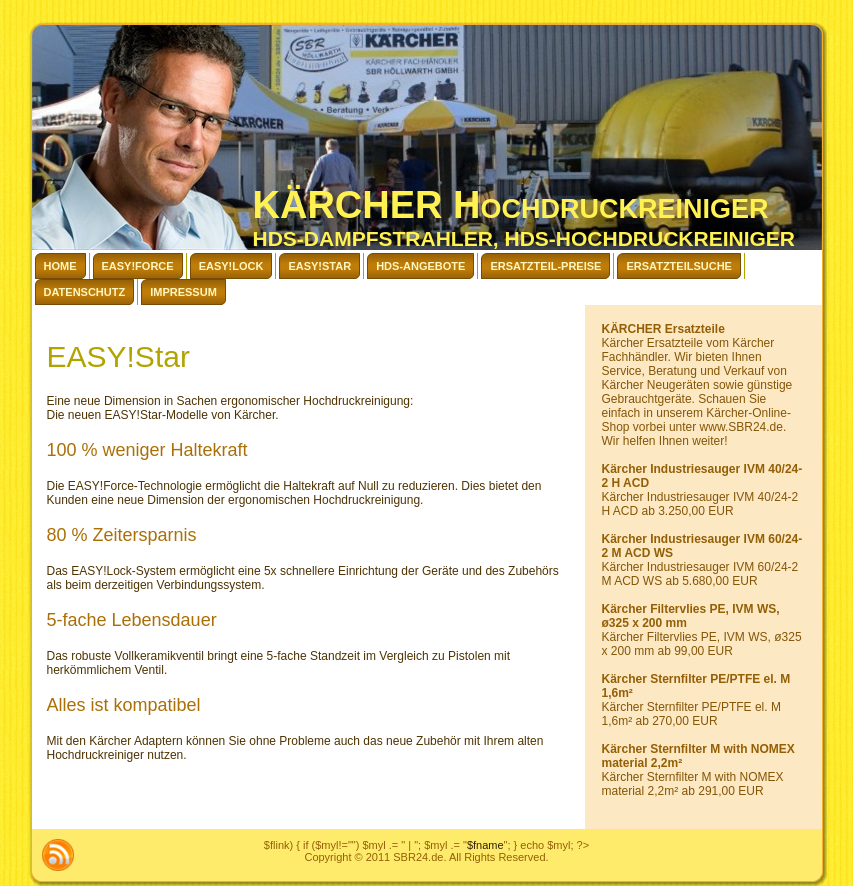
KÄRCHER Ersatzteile (663, 329)
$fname (485, 845)
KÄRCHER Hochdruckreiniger (511, 205)
